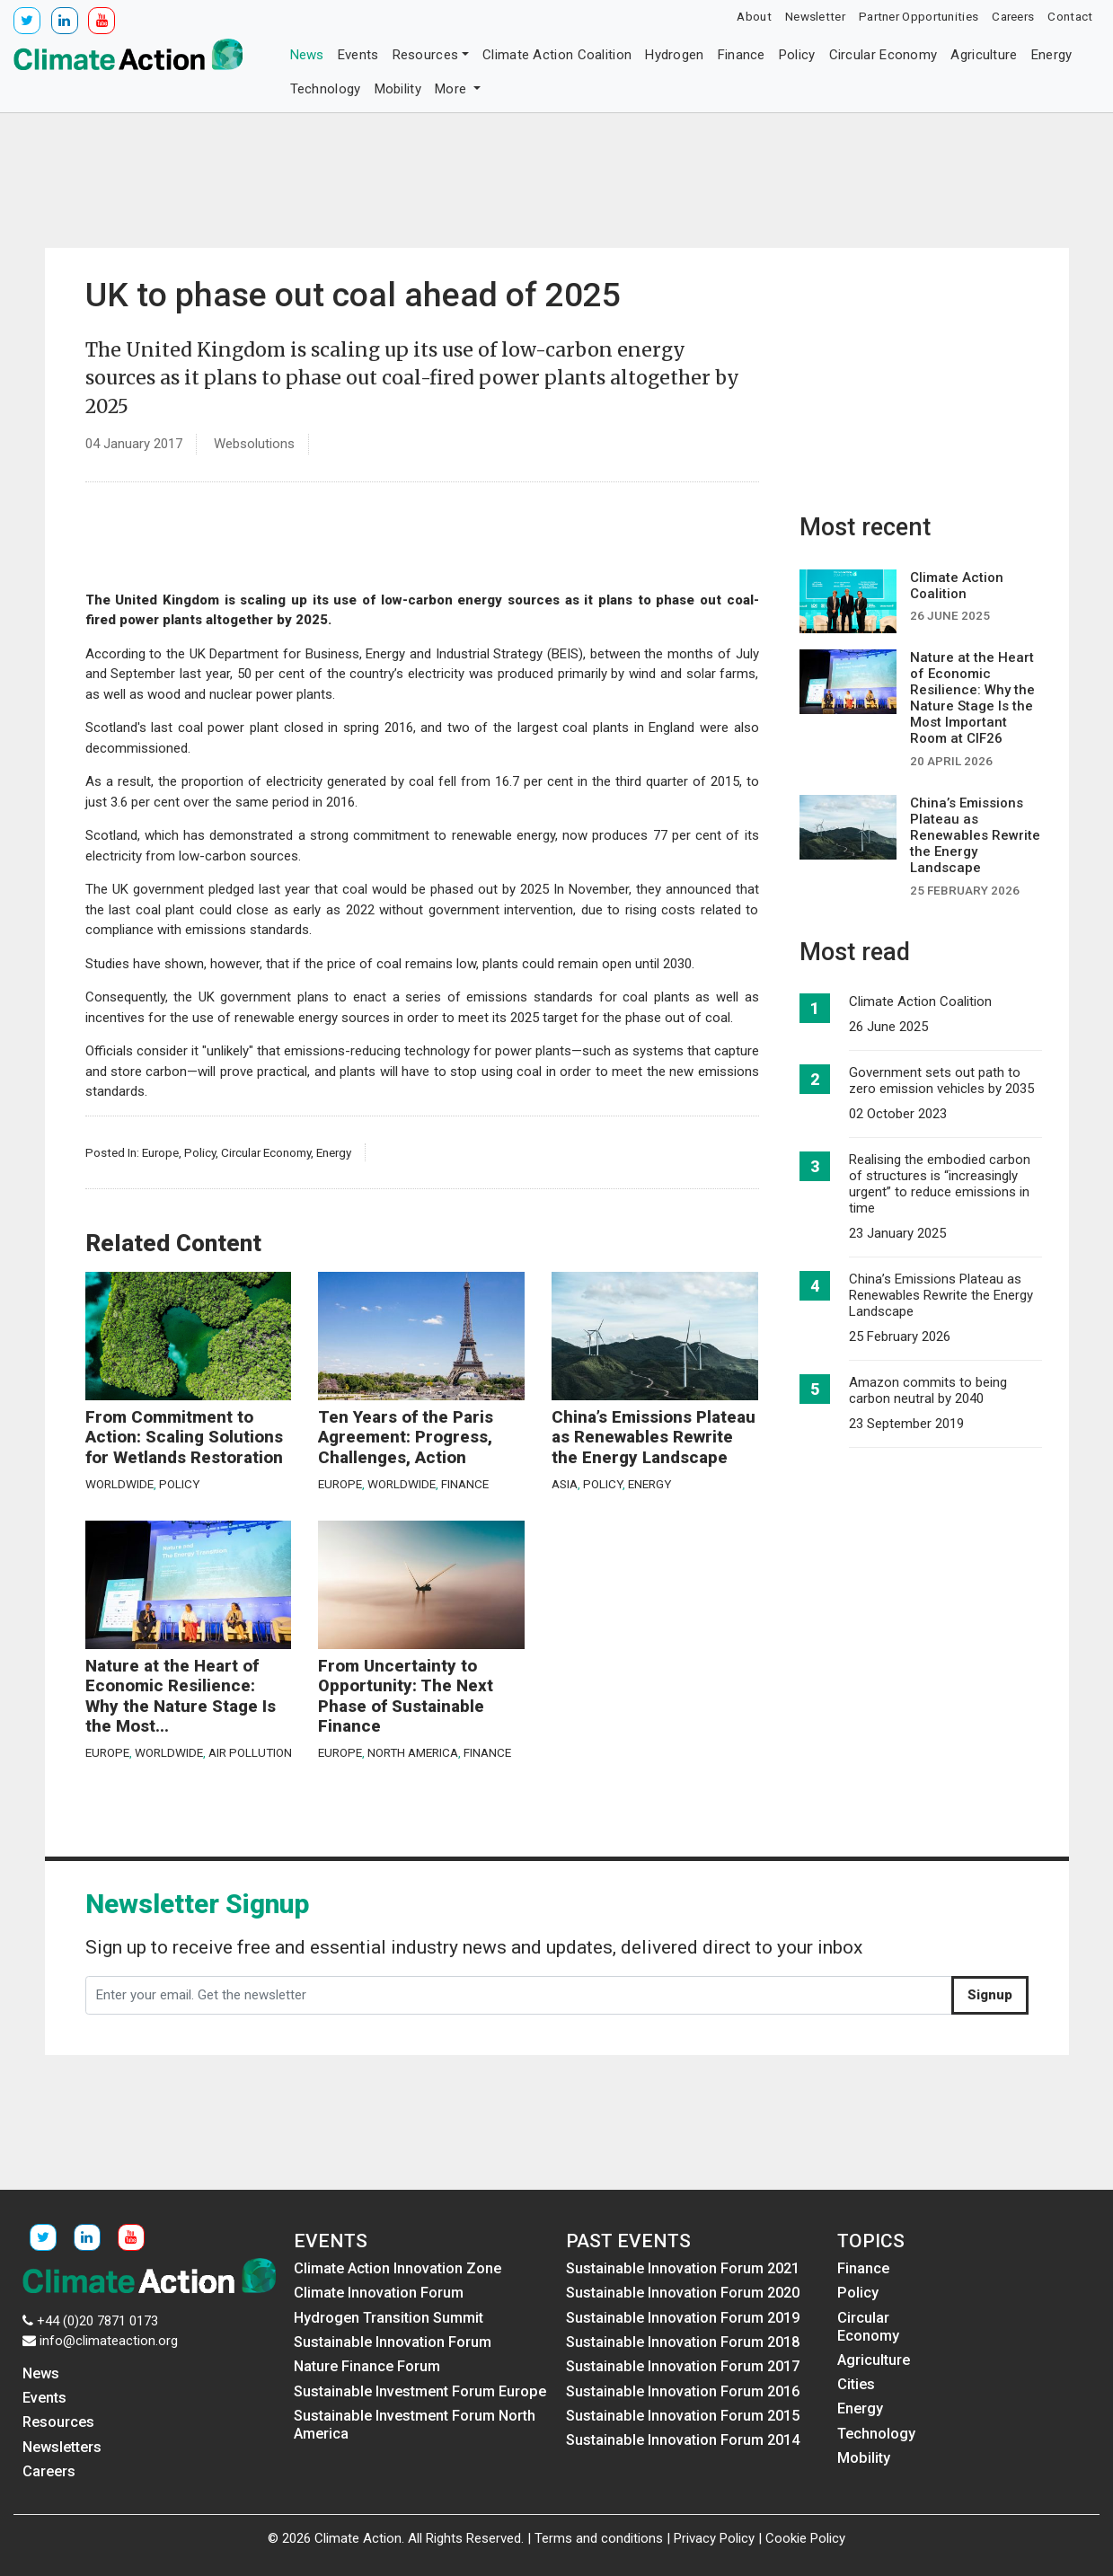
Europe (160, 1152)
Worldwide (119, 1484)
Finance (741, 55)
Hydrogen (674, 55)
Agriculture (983, 55)
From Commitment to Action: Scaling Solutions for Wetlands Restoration (184, 1437)
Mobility (398, 89)
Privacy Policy (714, 2538)
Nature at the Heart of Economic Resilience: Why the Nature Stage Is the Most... (180, 1696)
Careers (1013, 16)
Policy (797, 55)
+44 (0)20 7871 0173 (97, 2321)
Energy (1052, 55)
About (754, 16)
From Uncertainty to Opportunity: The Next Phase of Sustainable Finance (405, 1696)
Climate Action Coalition (557, 55)
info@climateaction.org (109, 2341)
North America (412, 1752)
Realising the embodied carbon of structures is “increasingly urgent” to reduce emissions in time (939, 1183)
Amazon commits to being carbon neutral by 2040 (928, 1390)
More (453, 89)
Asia (565, 1484)
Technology (325, 89)
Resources (426, 55)
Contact (1069, 16)
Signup (989, 1995)
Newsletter (815, 16)
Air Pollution (250, 1752)
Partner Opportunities (918, 16)
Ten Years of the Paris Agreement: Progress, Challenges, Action (405, 1437)
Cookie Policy (805, 2538)
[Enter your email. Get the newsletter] (518, 1996)
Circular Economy (883, 55)
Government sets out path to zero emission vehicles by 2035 (941, 1080)
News (307, 55)
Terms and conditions (598, 2538)
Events (358, 55)
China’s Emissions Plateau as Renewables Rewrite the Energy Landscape (653, 1437)
